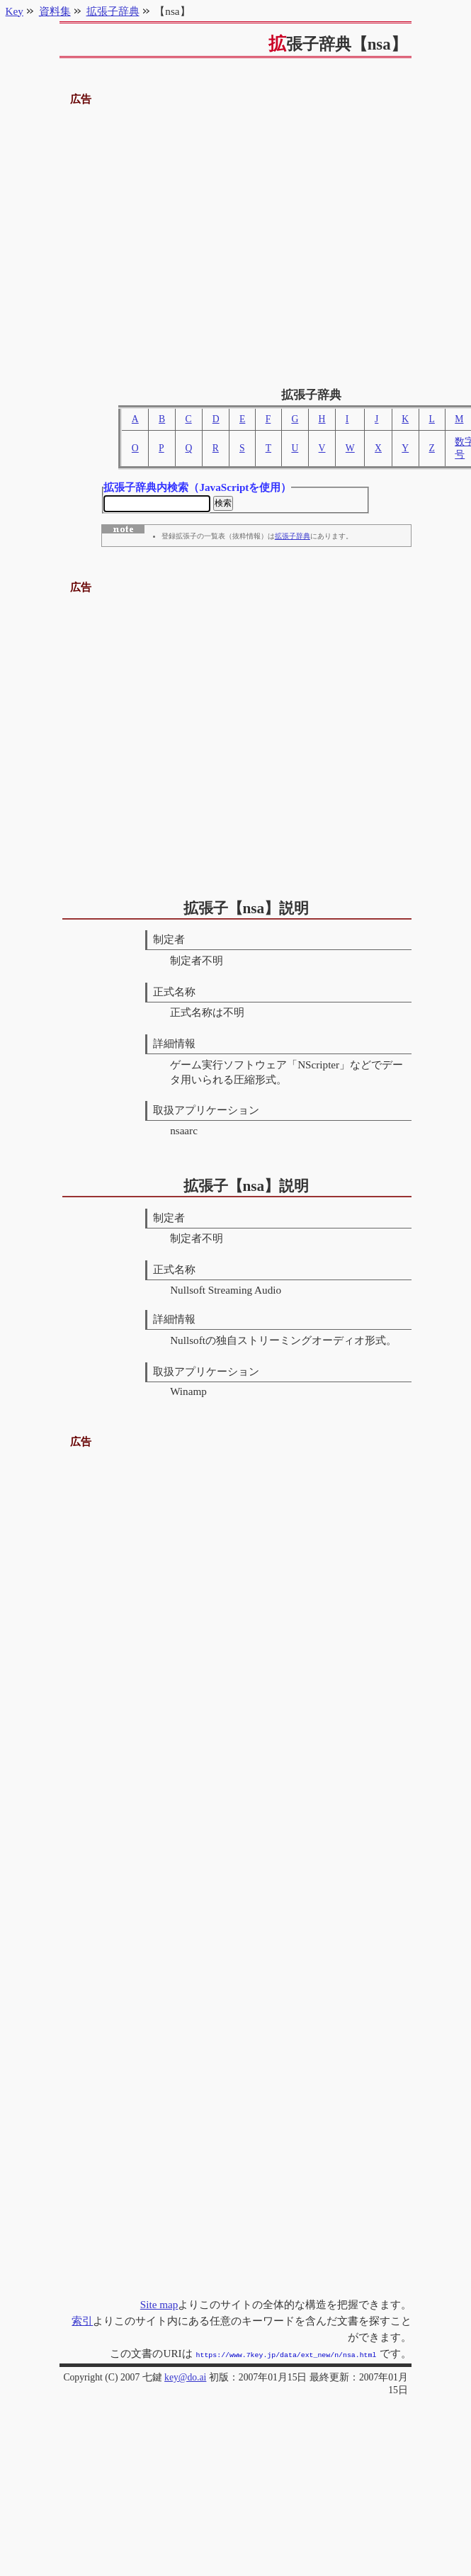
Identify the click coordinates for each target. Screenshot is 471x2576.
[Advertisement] (181, 241)
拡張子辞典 (292, 538)
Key (14, 11)
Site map (159, 2306)
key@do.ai (185, 2377)
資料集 (55, 11)
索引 (82, 2322)
